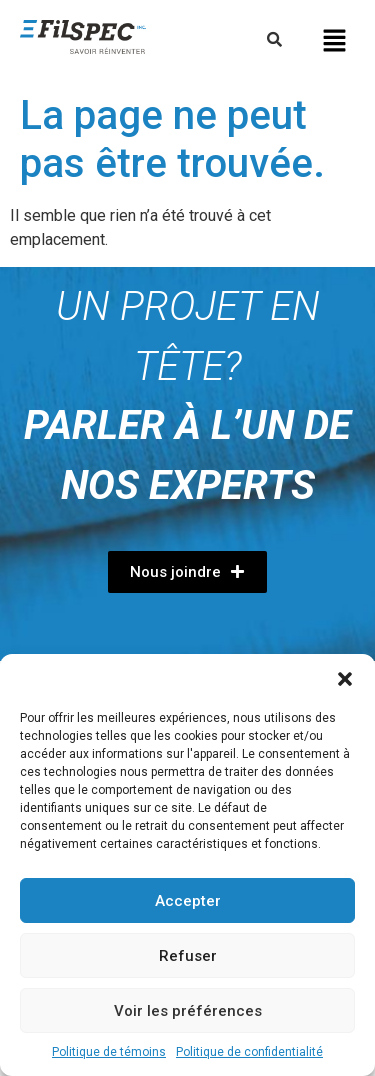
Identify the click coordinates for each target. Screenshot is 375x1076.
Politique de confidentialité (249, 1052)
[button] (345, 679)
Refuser (188, 956)
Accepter (188, 901)
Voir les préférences (188, 1011)
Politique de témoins (109, 1052)
